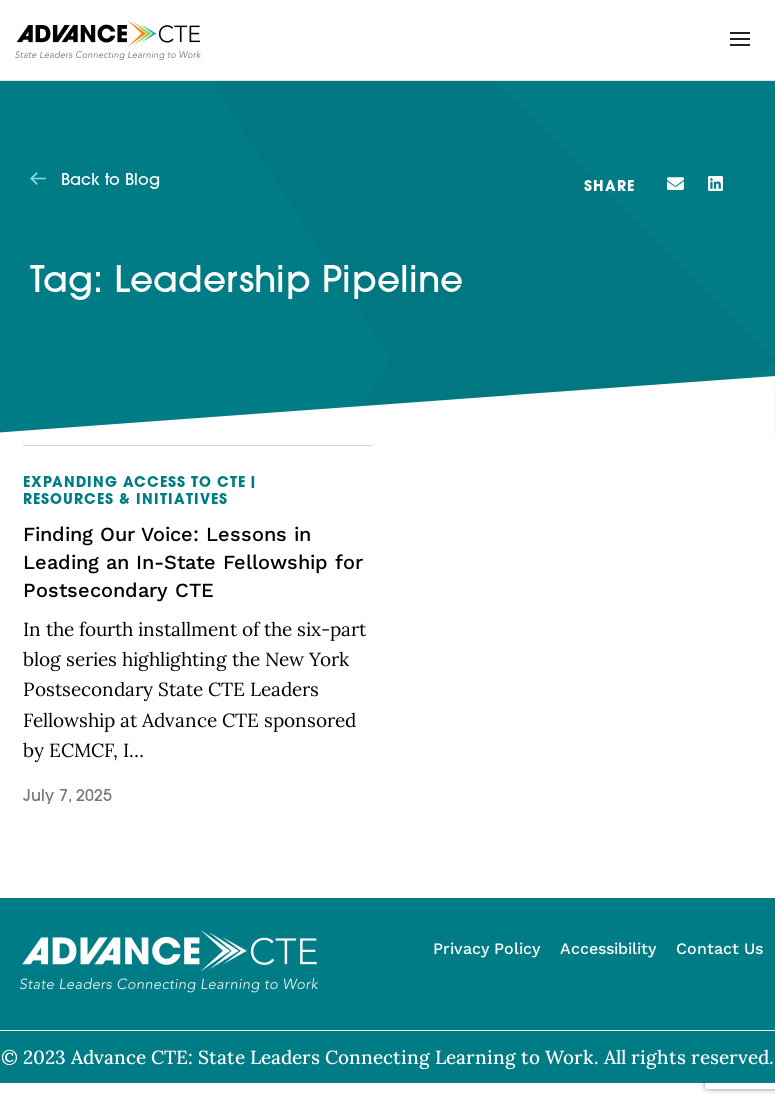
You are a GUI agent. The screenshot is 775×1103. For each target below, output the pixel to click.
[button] (740, 39)
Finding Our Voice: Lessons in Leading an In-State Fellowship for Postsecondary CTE (193, 562)
